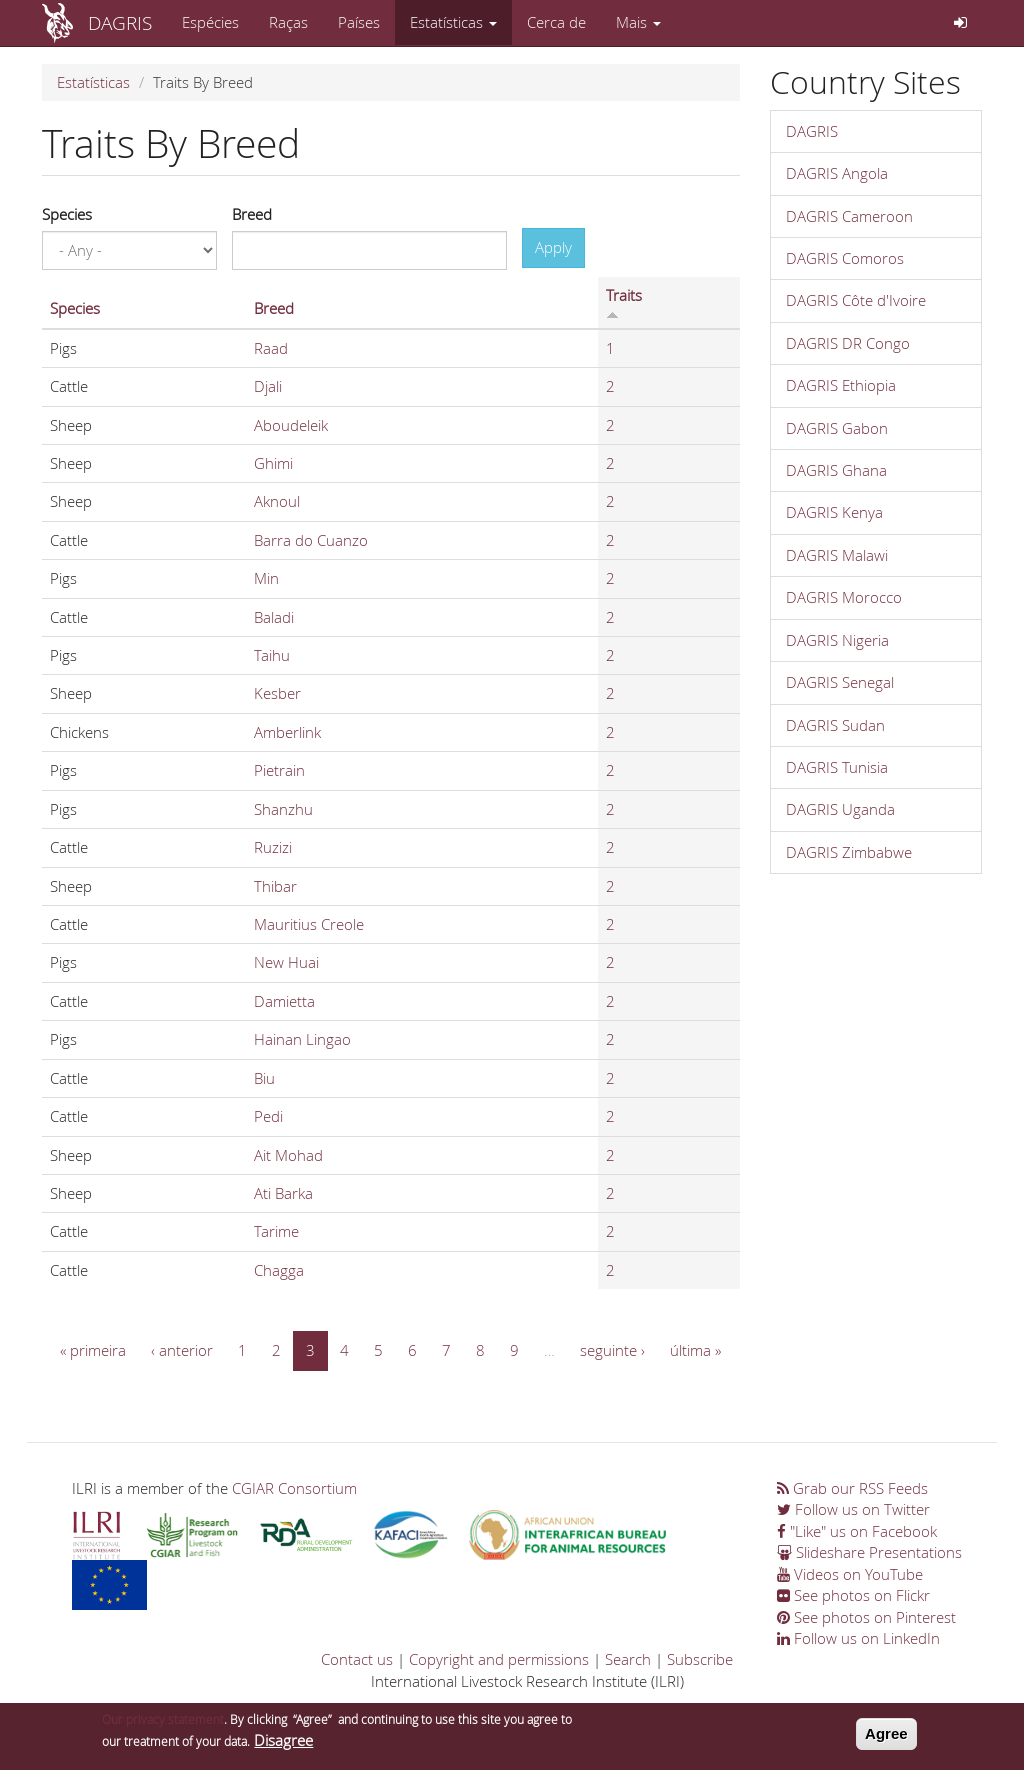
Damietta (284, 1001)
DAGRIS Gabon (837, 428)
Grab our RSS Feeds (852, 1488)
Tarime (276, 1231)
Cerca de (556, 22)
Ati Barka (283, 1193)
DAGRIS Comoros (845, 258)
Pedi (268, 1116)
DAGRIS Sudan (835, 725)
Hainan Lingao (302, 1039)
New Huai (286, 962)
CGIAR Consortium (294, 1488)
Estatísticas (453, 22)
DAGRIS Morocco (844, 597)
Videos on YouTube (850, 1574)
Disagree (283, 1745)
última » (695, 1350)
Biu (264, 1078)
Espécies (210, 22)
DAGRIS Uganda (840, 809)
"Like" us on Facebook (857, 1531)
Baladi (274, 617)
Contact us (357, 1659)
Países (359, 22)
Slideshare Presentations (869, 1552)
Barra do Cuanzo (311, 540)
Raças (288, 22)
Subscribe (700, 1659)
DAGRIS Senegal (840, 682)
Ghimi (273, 463)
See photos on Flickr (853, 1595)
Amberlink (287, 732)
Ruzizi (273, 847)
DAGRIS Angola (837, 173)
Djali (268, 386)
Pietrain (279, 770)
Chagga (279, 1270)
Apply (553, 247)
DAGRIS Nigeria (837, 640)
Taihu (272, 655)
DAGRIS (120, 22)
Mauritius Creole (309, 924)
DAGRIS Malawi (837, 555)
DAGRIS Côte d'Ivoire (856, 300)
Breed (252, 214)
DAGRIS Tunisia (837, 767)
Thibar (275, 886)
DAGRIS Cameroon (849, 216)
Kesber (277, 693)
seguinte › (612, 1350)
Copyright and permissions (499, 1659)
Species (67, 214)
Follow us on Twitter (853, 1509)
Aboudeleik (291, 425)
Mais (638, 22)
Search (628, 1659)
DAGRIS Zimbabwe (849, 852)
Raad (271, 348)
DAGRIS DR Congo (848, 343)
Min (266, 578)
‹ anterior (182, 1350)
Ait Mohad (288, 1155)
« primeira (93, 1350)
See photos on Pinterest (866, 1617)
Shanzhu (283, 809)
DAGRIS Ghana (836, 470)
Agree (886, 1738)
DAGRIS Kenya (834, 512)
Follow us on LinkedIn (858, 1638)
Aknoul (277, 501)
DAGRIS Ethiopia (841, 385)
